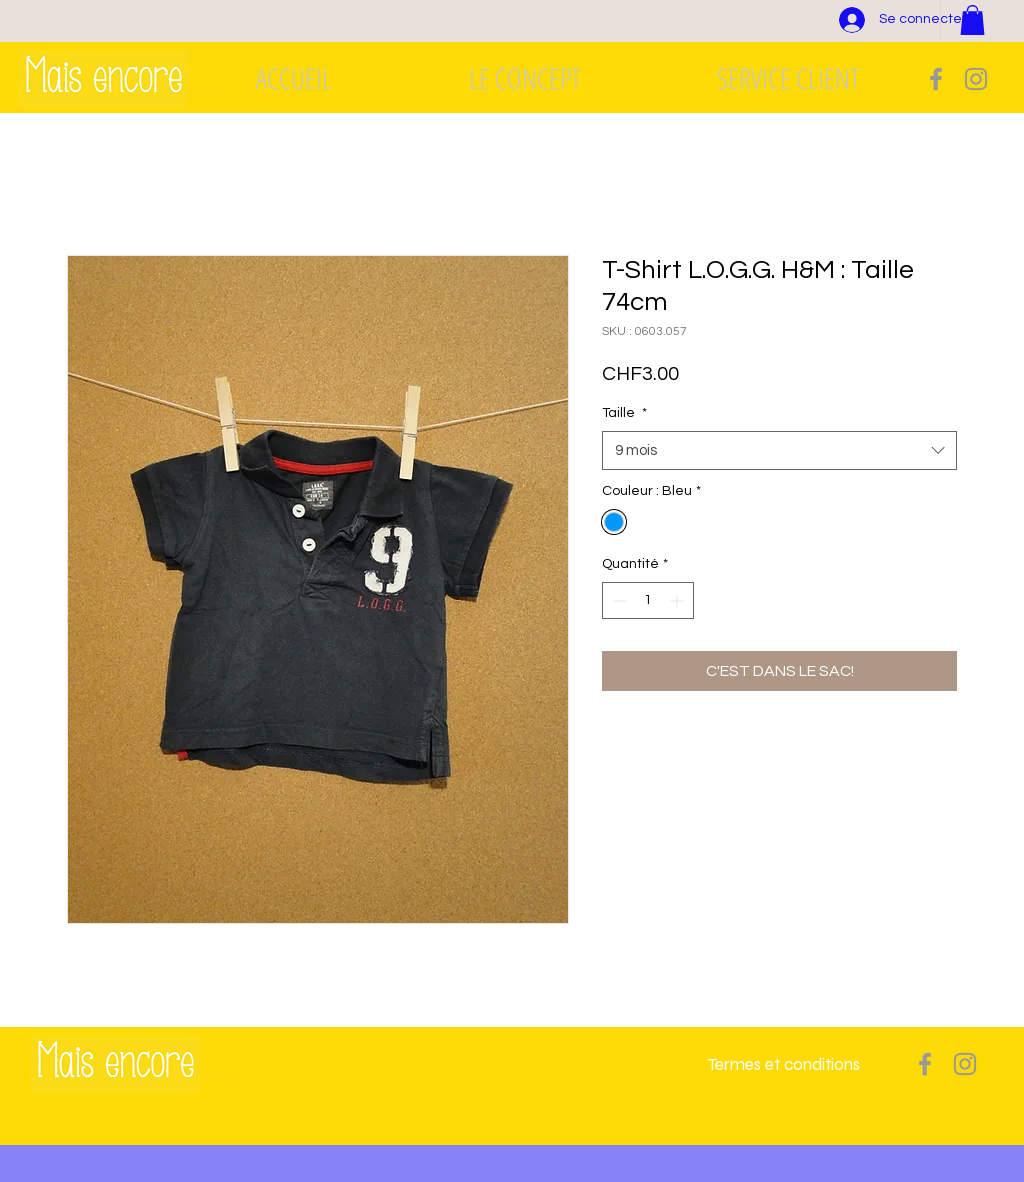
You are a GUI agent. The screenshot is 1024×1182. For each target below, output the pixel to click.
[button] (972, 20)
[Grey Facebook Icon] (936, 79)
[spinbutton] (648, 600)
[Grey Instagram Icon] (976, 79)
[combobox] (779, 450)
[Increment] (678, 600)
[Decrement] (617, 600)
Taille (624, 413)
